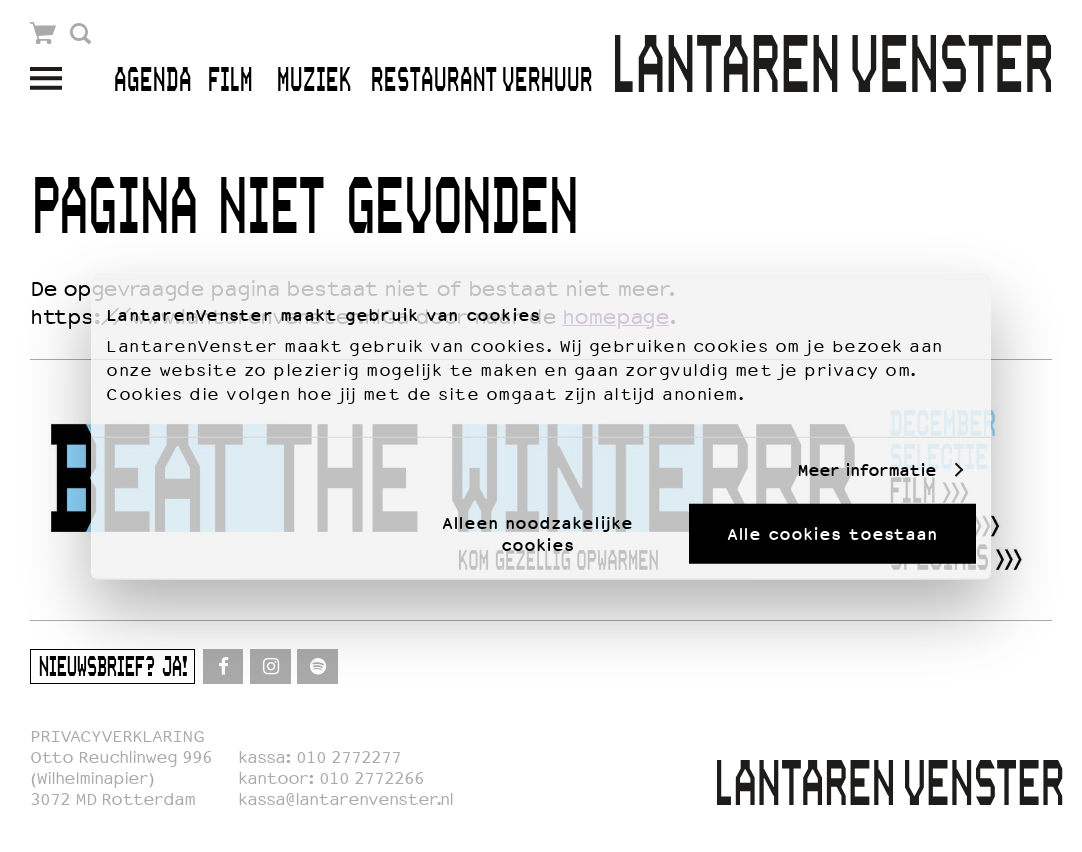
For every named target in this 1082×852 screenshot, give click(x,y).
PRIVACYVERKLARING (117, 736)
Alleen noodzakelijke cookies (537, 533)
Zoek (80, 33)
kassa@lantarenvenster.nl (345, 799)
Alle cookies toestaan (832, 533)
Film (229, 81)
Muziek (313, 81)
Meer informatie (866, 470)
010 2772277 (348, 757)
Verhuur (546, 81)
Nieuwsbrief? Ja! (112, 668)
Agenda (152, 81)
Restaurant (433, 81)
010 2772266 (371, 778)
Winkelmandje (43, 33)
